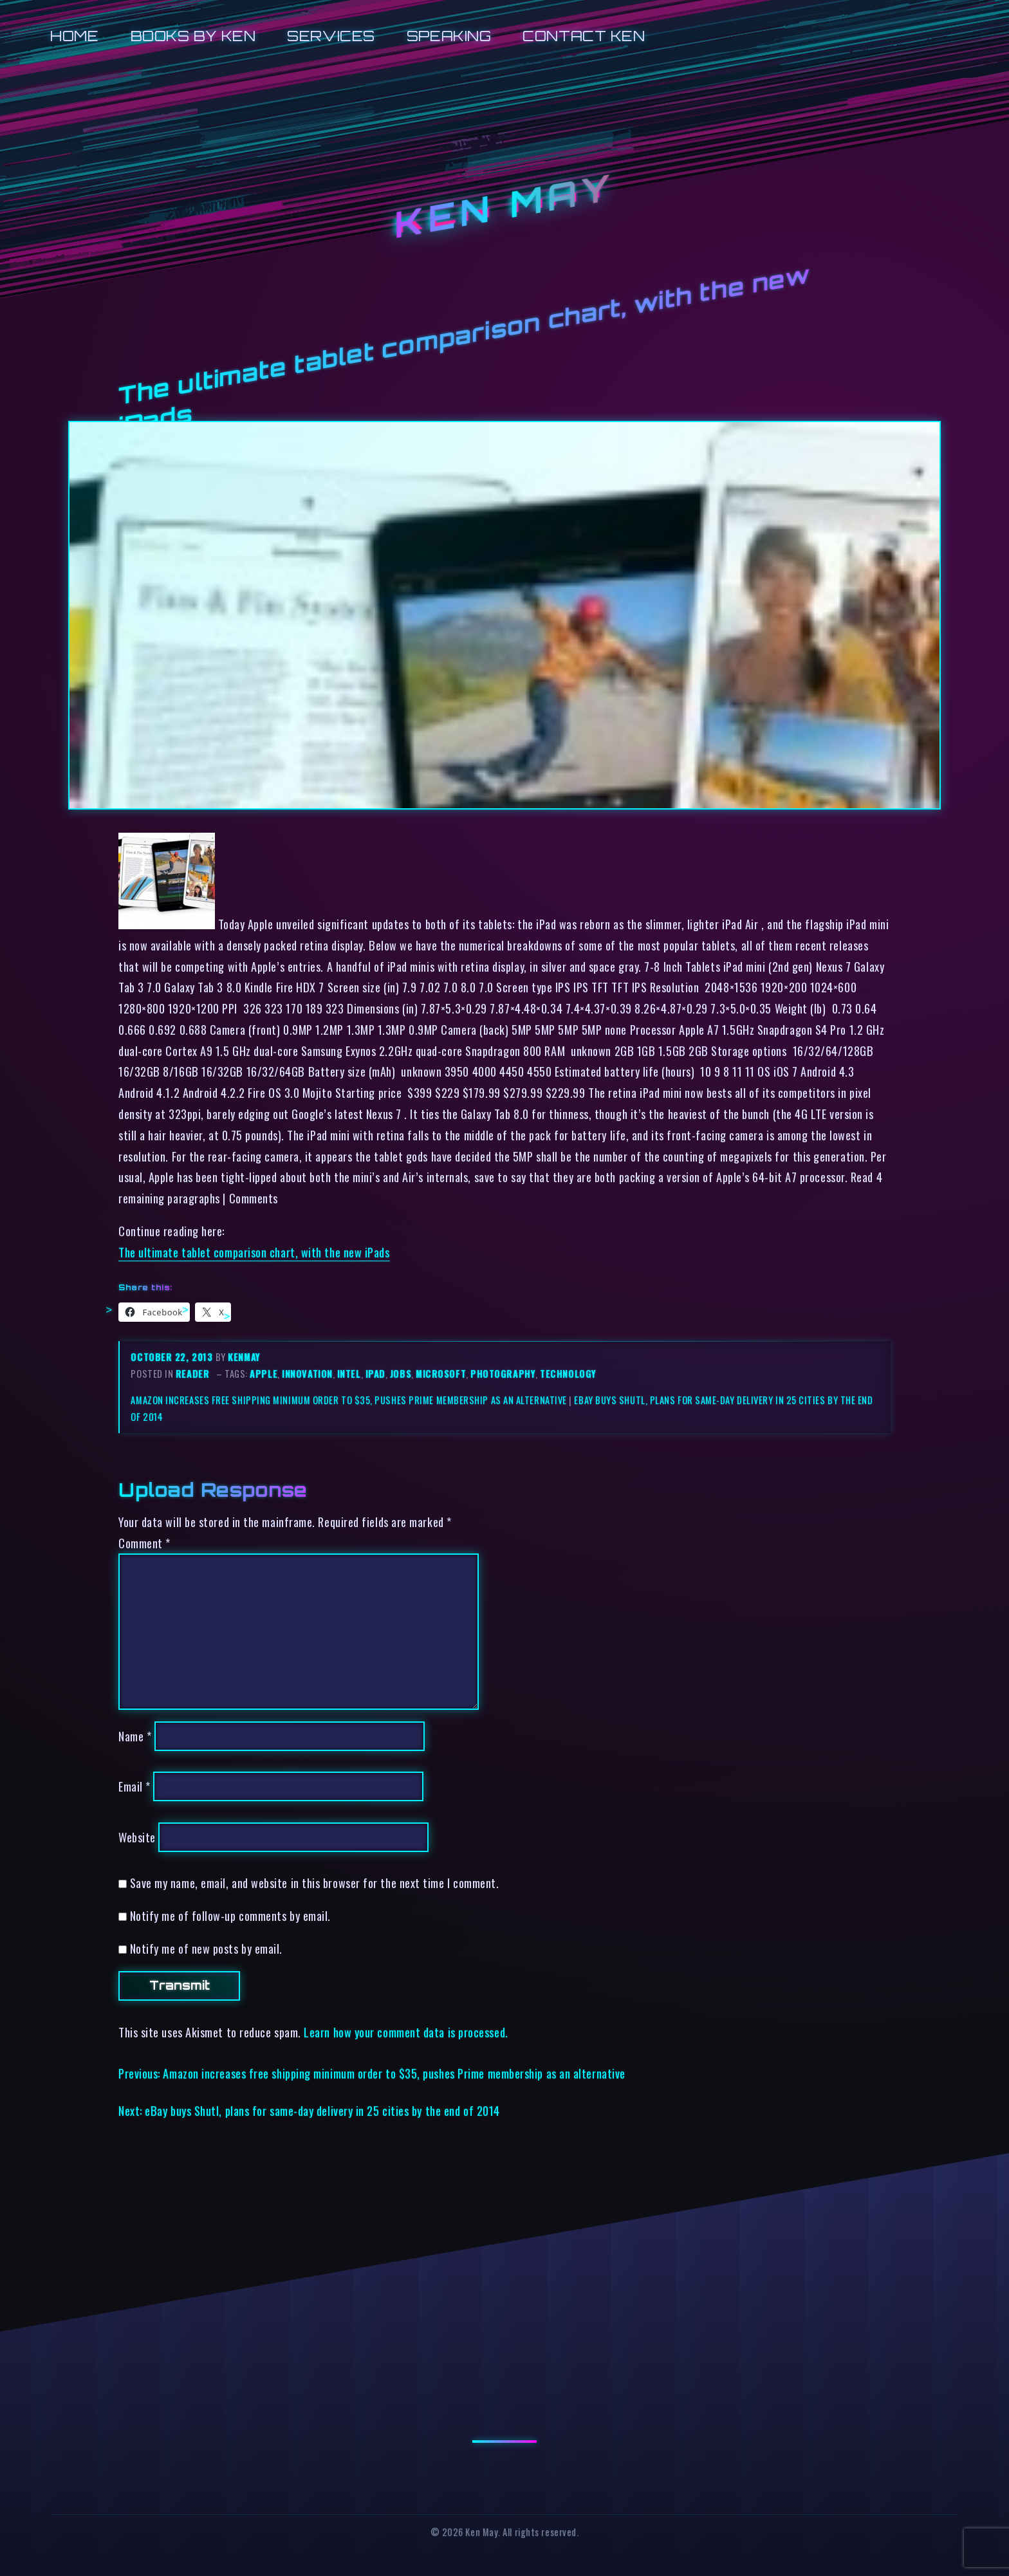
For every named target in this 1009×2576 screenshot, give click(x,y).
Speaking (449, 35)
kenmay (244, 1357)
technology (568, 1373)
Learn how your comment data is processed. (406, 2032)
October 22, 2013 (173, 1357)
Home (74, 35)
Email (134, 1786)
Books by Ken (193, 35)
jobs (400, 1373)
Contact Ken (584, 35)
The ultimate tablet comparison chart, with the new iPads (254, 1252)
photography (502, 1373)
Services (331, 35)
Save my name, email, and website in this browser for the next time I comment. (314, 1882)
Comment (144, 1543)
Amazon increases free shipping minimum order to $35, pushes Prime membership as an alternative (348, 1400)
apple (263, 1373)
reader (192, 1373)
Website (137, 1837)
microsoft (441, 1373)
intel (349, 1373)
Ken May (504, 206)
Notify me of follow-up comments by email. (230, 1915)
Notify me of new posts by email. (206, 1948)
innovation (307, 1373)
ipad (375, 1373)
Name (134, 1736)
